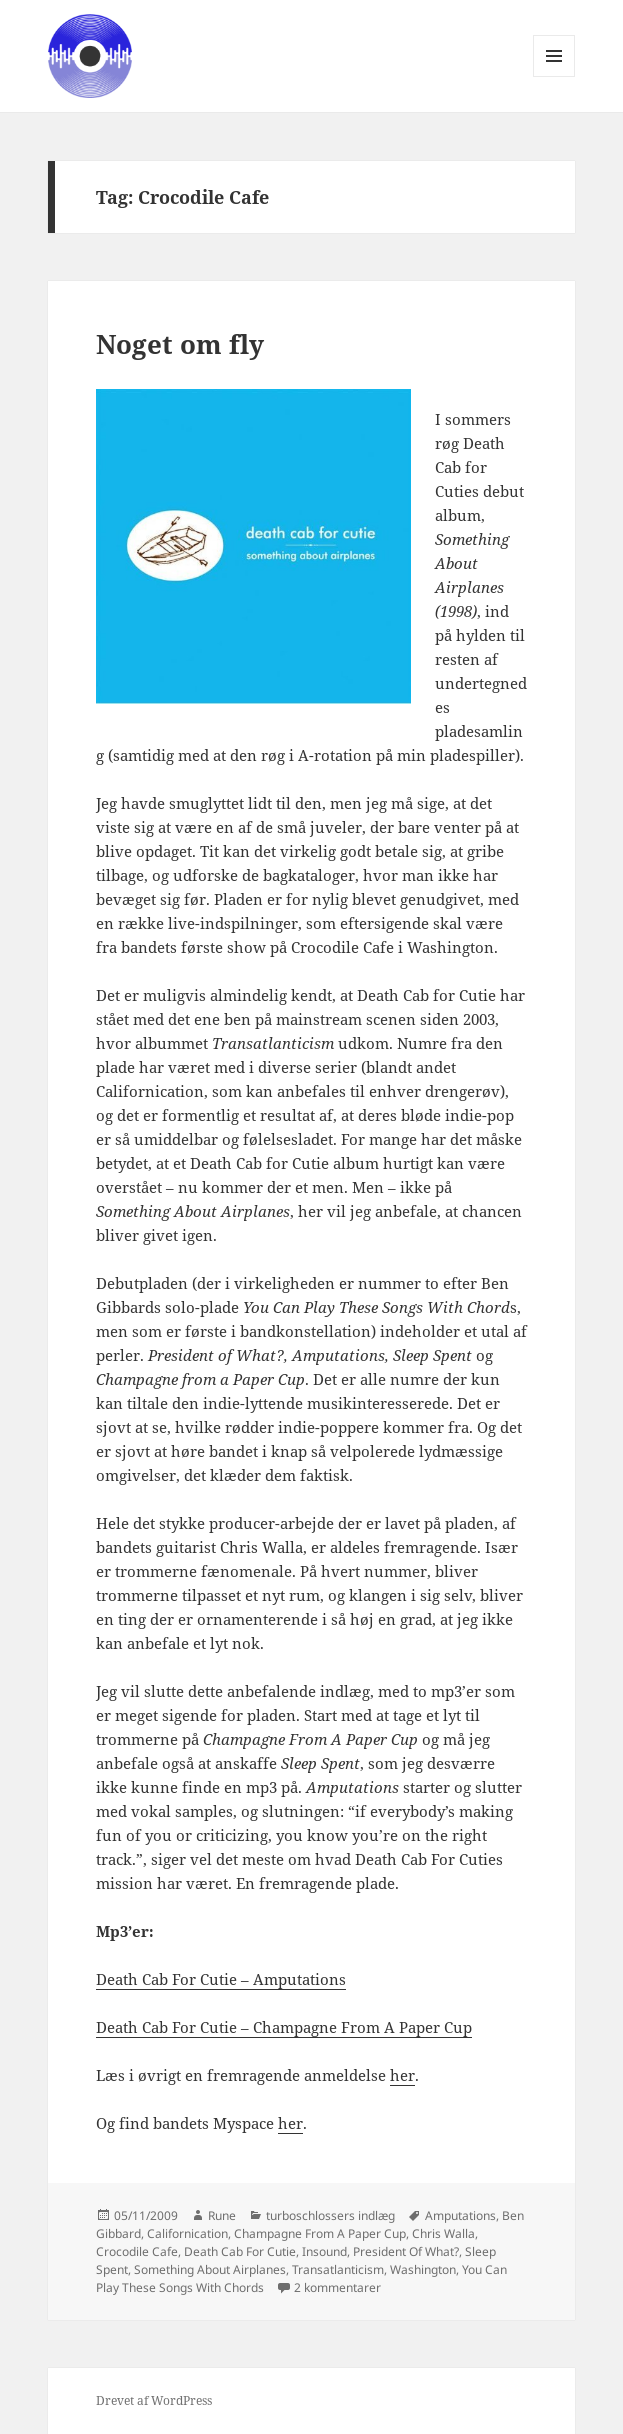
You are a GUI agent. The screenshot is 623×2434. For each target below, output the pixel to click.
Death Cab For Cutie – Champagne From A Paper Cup (284, 2027)
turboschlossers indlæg (330, 2215)
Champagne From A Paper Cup (320, 2233)
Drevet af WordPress (154, 2400)
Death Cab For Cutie (240, 2251)
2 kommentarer (337, 2287)
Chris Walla (443, 2233)
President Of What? (406, 2251)
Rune (222, 2215)
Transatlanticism (338, 2269)
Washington (423, 2269)
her (402, 2075)
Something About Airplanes (210, 2269)
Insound (324, 2251)
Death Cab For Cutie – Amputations (221, 1979)
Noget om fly (180, 344)
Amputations (460, 2215)
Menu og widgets (554, 76)
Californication (187, 2233)
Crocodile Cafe (137, 2251)
